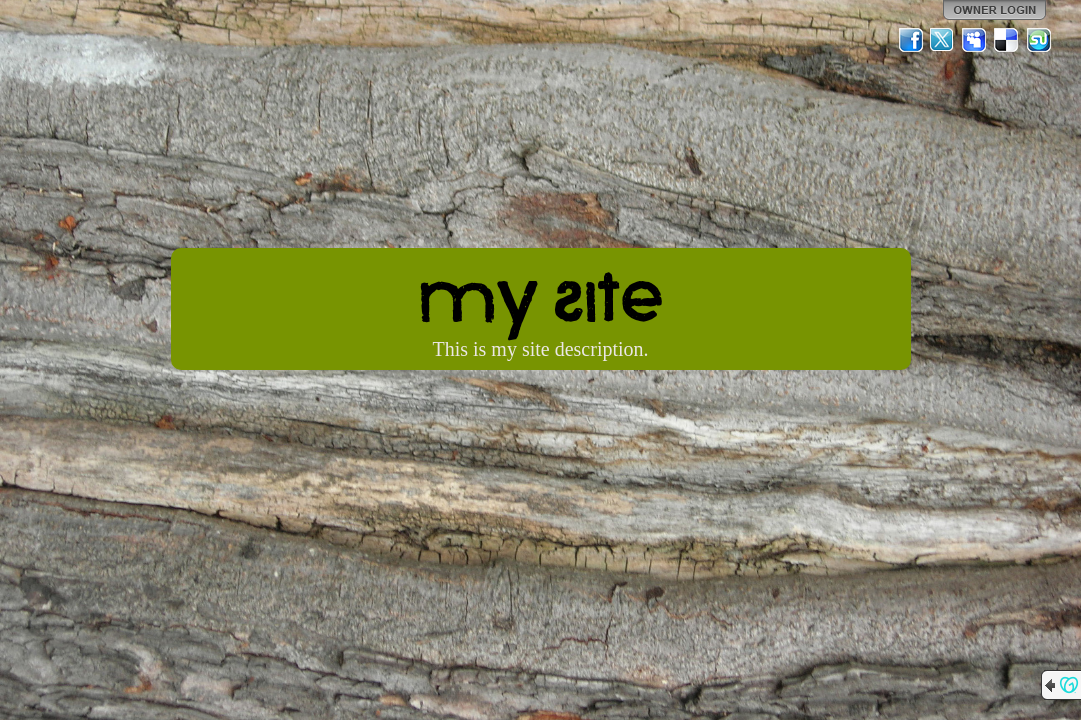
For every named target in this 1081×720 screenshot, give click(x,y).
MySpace (975, 40)
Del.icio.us (1007, 40)
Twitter (943, 40)
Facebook (911, 40)
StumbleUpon (1039, 40)
